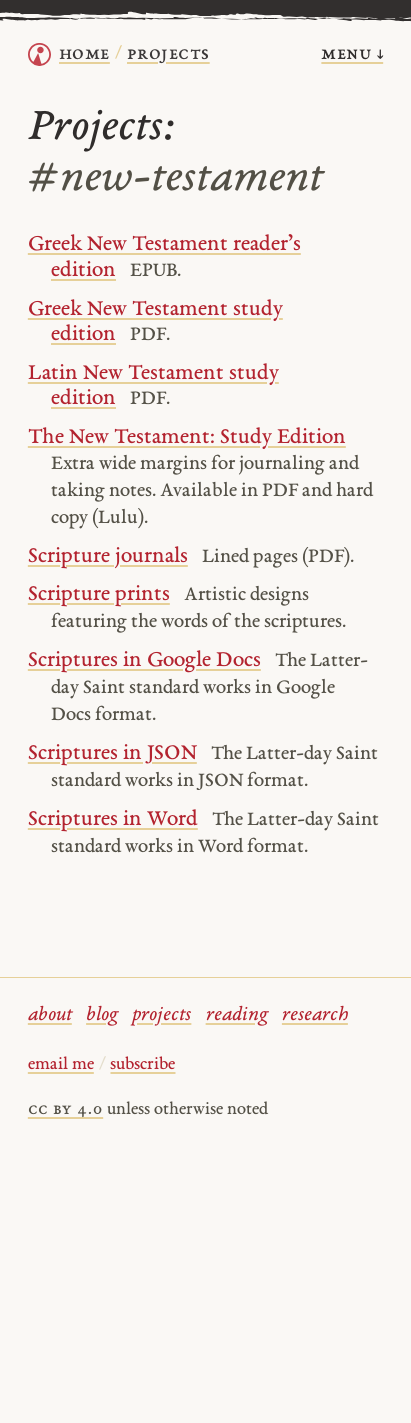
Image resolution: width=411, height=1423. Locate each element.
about (50, 1015)
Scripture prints (99, 594)
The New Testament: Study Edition (187, 437)
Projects (168, 54)
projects (161, 1015)
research (315, 1015)
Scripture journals (108, 556)
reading (237, 1015)
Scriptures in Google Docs (144, 660)
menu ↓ (352, 54)
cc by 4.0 (65, 1110)
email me (61, 1065)
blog (102, 1015)
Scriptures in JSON (112, 753)
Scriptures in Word (113, 819)
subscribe (142, 1065)
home (84, 54)
